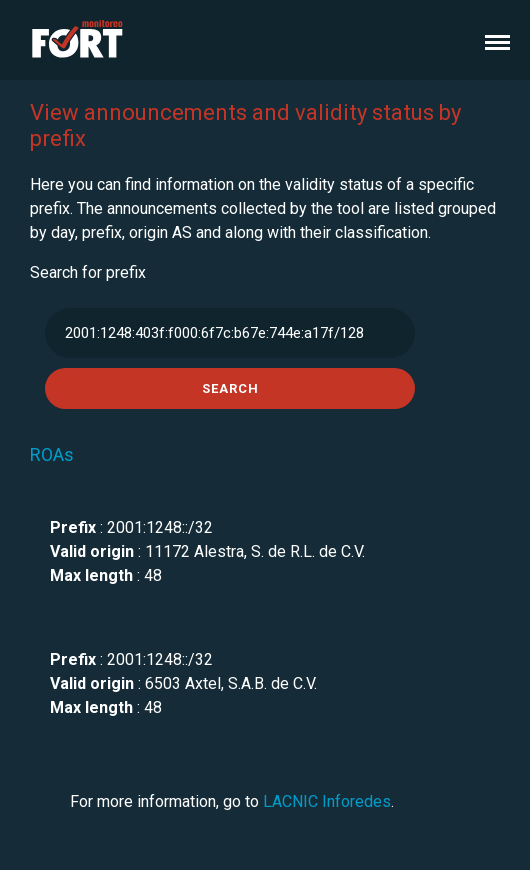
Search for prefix (88, 272)
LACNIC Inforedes (327, 801)
